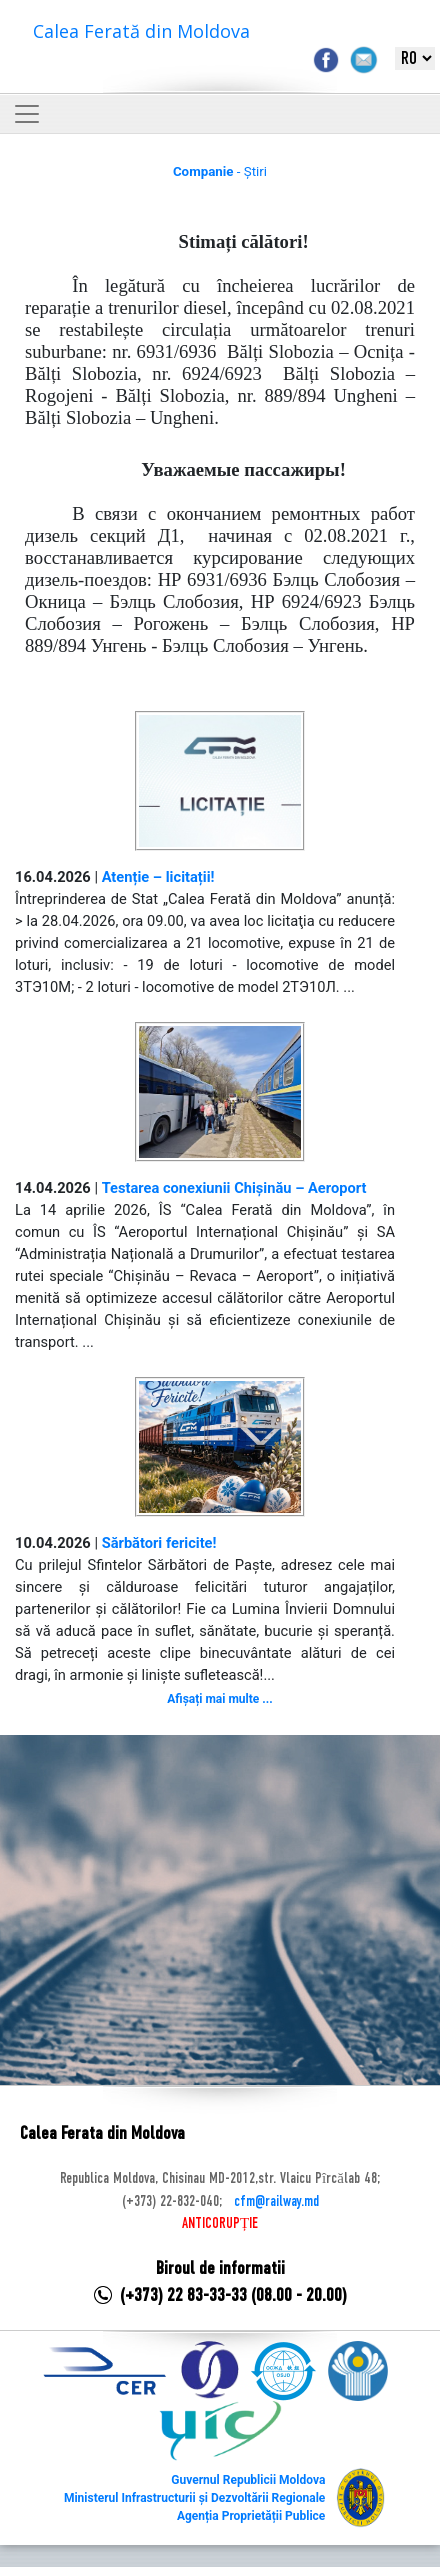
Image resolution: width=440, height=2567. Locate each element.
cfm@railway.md (276, 2202)
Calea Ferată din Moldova (141, 31)
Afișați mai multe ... (219, 1699)
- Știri (220, 171)
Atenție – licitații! (158, 877)
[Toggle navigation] (27, 114)
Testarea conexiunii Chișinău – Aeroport (234, 1188)
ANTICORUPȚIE (220, 2224)
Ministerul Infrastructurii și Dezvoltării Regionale (194, 2498)
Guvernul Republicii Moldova (248, 2480)
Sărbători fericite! (159, 1543)
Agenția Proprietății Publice (251, 2516)
